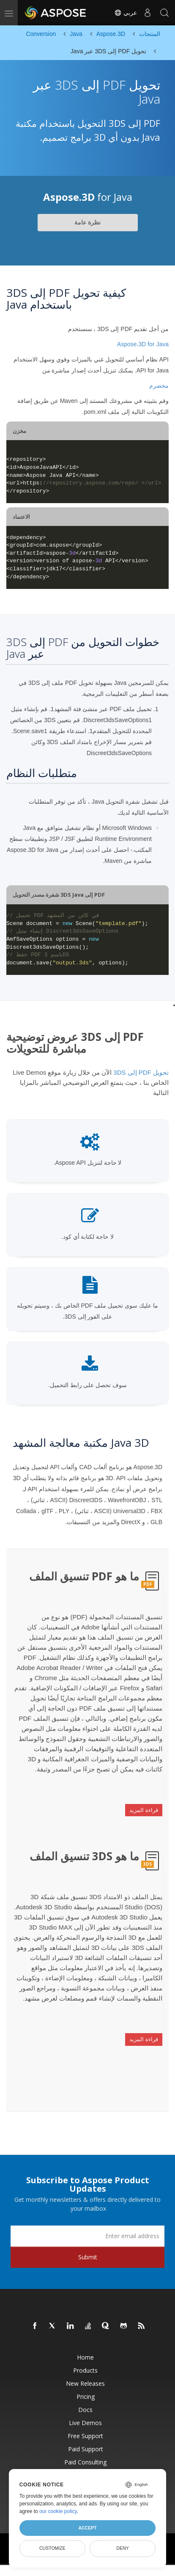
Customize (52, 2548)
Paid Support (85, 2449)
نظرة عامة (87, 222)
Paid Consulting (85, 2462)
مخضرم (159, 385)
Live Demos (85, 2423)
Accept (87, 2527)
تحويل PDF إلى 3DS (141, 1072)
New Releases (85, 2383)
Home (85, 2357)
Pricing (86, 2397)
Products (85, 2370)
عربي (125, 12)
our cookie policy (58, 2511)
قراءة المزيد (143, 1810)
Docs (85, 2410)
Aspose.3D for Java (143, 344)
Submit (87, 2257)
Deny (123, 2548)
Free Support (85, 2436)
